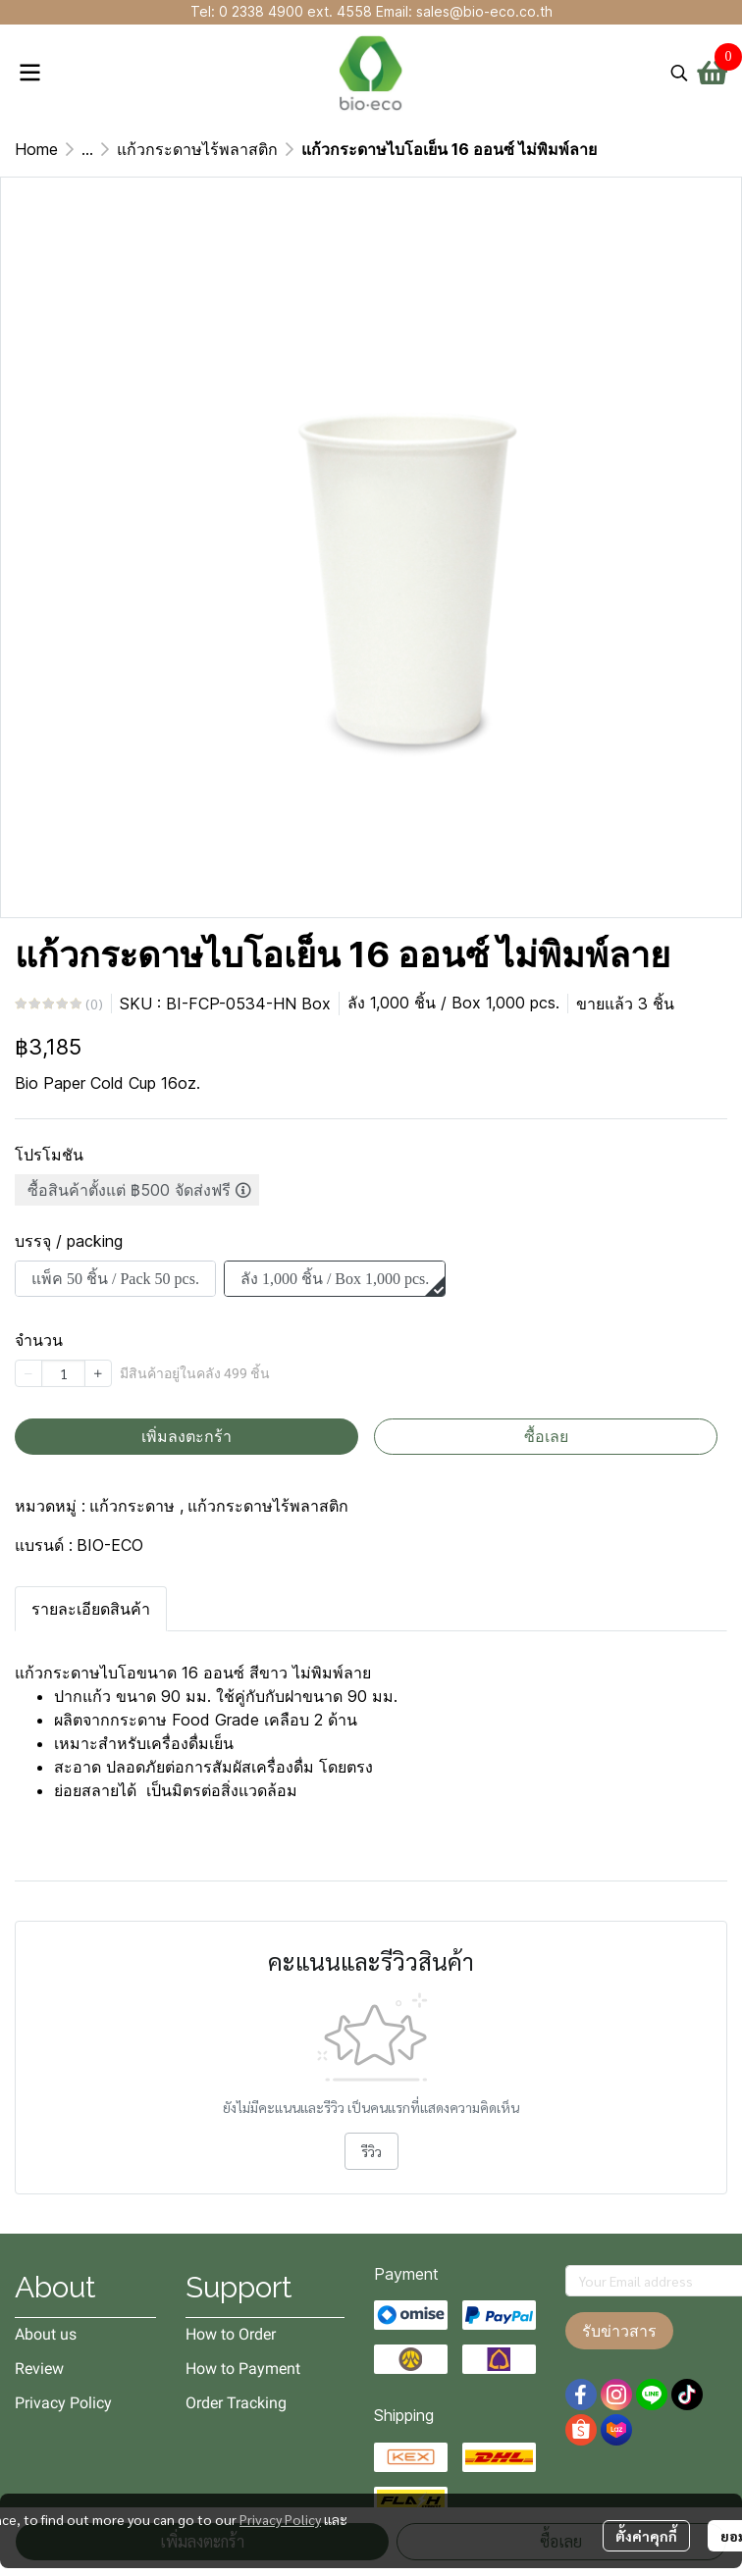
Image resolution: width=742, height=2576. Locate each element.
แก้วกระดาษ (136, 1506)
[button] (679, 72)
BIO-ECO (110, 1545)
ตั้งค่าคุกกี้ (646, 2536)
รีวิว (371, 2151)
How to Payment (243, 2368)
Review (39, 2368)
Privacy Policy (280, 2519)
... (87, 149)
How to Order (231, 2334)
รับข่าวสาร (619, 2331)
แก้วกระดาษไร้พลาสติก (197, 149)
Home (36, 149)
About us (46, 2334)
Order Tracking (236, 2403)
